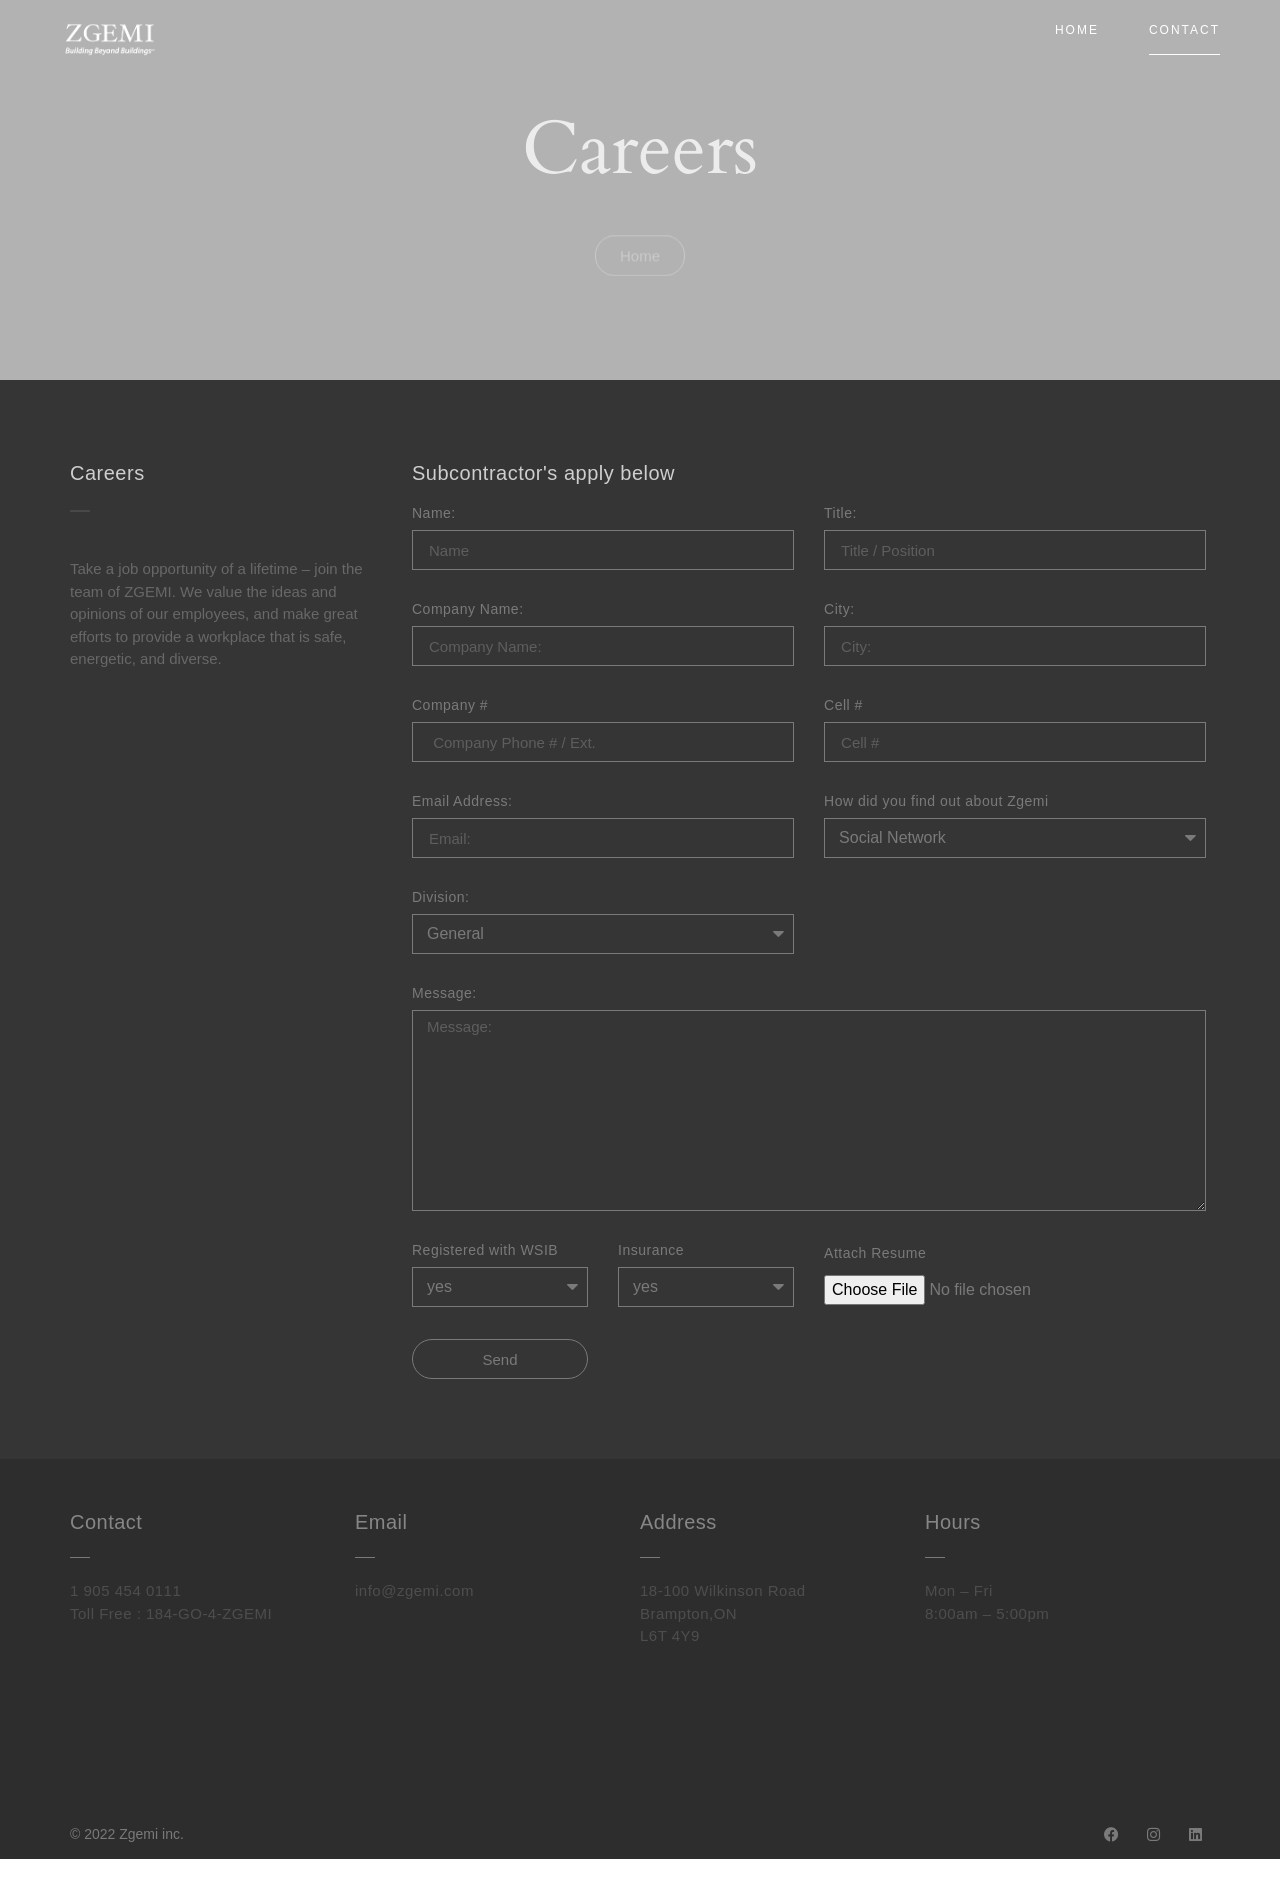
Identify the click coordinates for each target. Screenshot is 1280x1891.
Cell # (843, 705)
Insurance (651, 1250)
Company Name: (468, 609)
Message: (444, 993)
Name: (434, 513)
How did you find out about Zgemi (936, 801)
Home (1077, 30)
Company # (450, 705)
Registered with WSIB (485, 1250)
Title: (840, 513)
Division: (440, 897)
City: (839, 609)
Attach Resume (875, 1253)
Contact (1184, 30)
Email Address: (462, 801)
